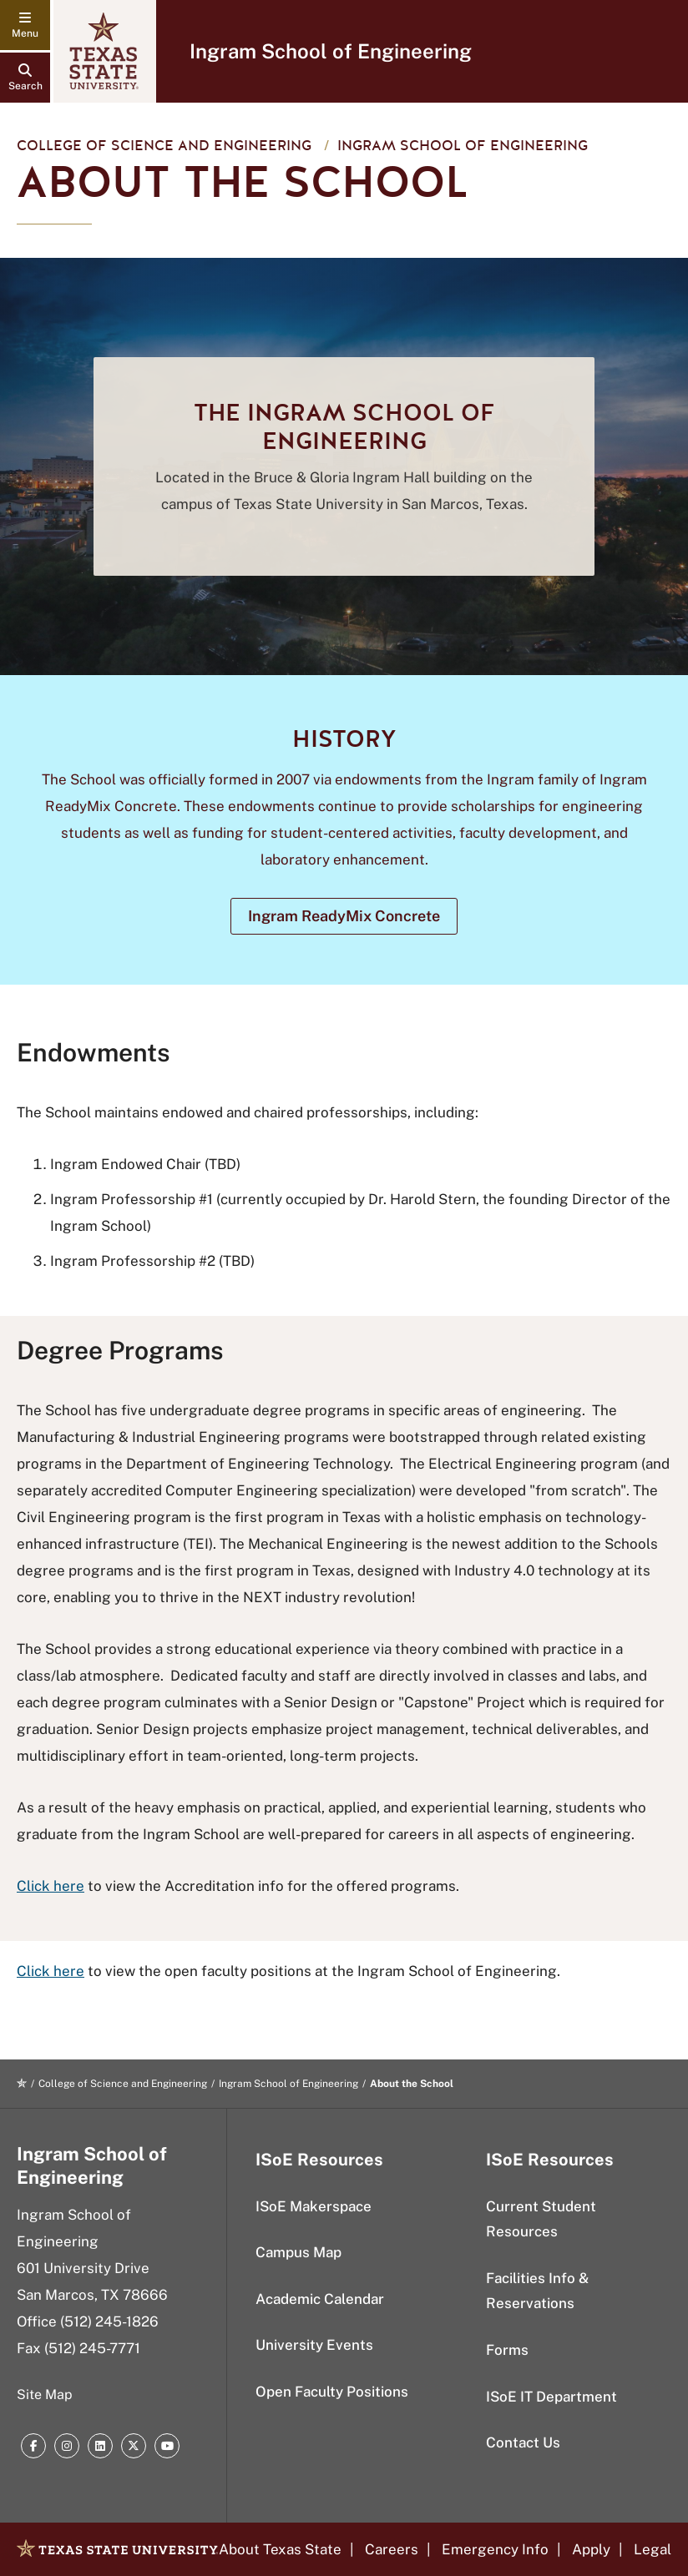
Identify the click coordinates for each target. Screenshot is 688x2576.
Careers (391, 2549)
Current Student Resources (541, 2219)
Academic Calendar (319, 2299)
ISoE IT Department (551, 2396)
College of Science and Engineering (164, 145)
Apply (591, 2549)
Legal (652, 2549)
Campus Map (298, 2252)
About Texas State (280, 2549)
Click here (50, 1886)
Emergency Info (495, 2549)
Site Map (45, 2394)
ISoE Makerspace (313, 2206)
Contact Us (523, 2442)
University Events (314, 2345)
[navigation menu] (25, 25)
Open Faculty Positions (331, 2391)
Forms (507, 2350)
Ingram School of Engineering (331, 51)
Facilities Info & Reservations (537, 2291)
